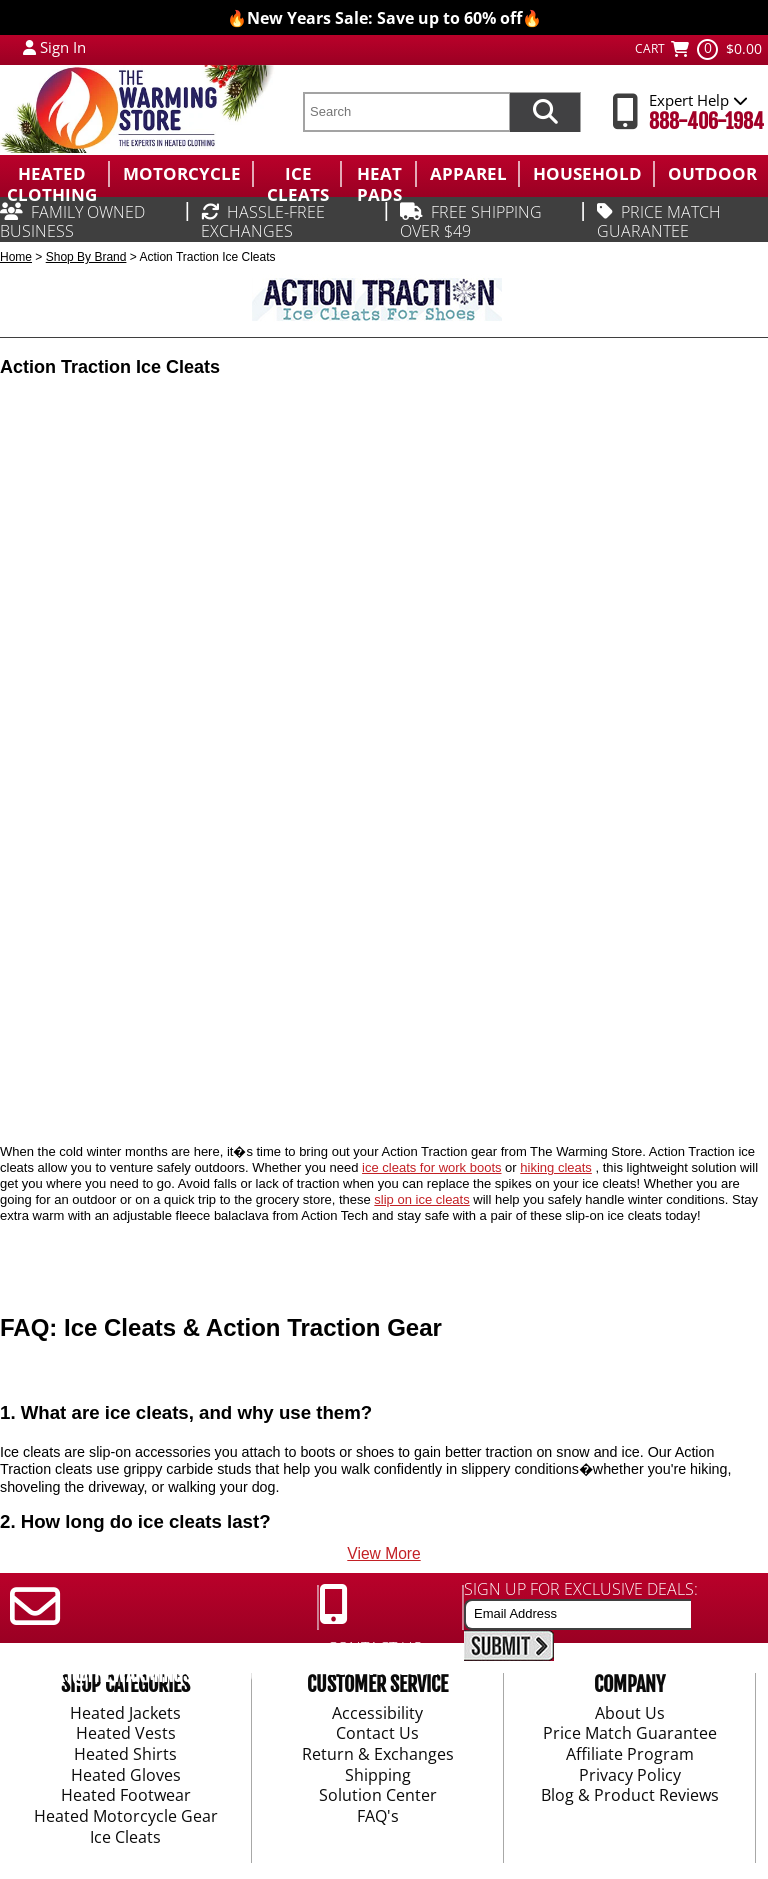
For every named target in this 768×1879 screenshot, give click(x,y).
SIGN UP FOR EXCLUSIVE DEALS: (581, 1589)
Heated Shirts (125, 1755)
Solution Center (378, 1797)
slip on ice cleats (421, 1199)
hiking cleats (556, 1167)
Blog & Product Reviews (630, 1797)
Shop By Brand (86, 257)
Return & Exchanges (378, 1755)
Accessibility (377, 1714)
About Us (630, 1714)
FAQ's (378, 1817)
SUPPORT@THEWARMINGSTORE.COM (136, 1675)
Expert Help (698, 100)
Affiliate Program (630, 1755)
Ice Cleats (125, 1838)
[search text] (406, 112)
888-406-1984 (706, 121)
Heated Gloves (126, 1776)
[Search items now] (545, 112)
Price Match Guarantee (630, 1735)
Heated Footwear (126, 1797)
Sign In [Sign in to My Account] (63, 47)
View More (383, 1553)
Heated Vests (126, 1735)
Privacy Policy (630, 1776)
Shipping (378, 1776)
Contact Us (377, 1735)
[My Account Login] (29, 47)
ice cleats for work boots (431, 1167)
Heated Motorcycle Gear (126, 1817)
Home (16, 257)
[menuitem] (54, 174)
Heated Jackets (125, 1714)
